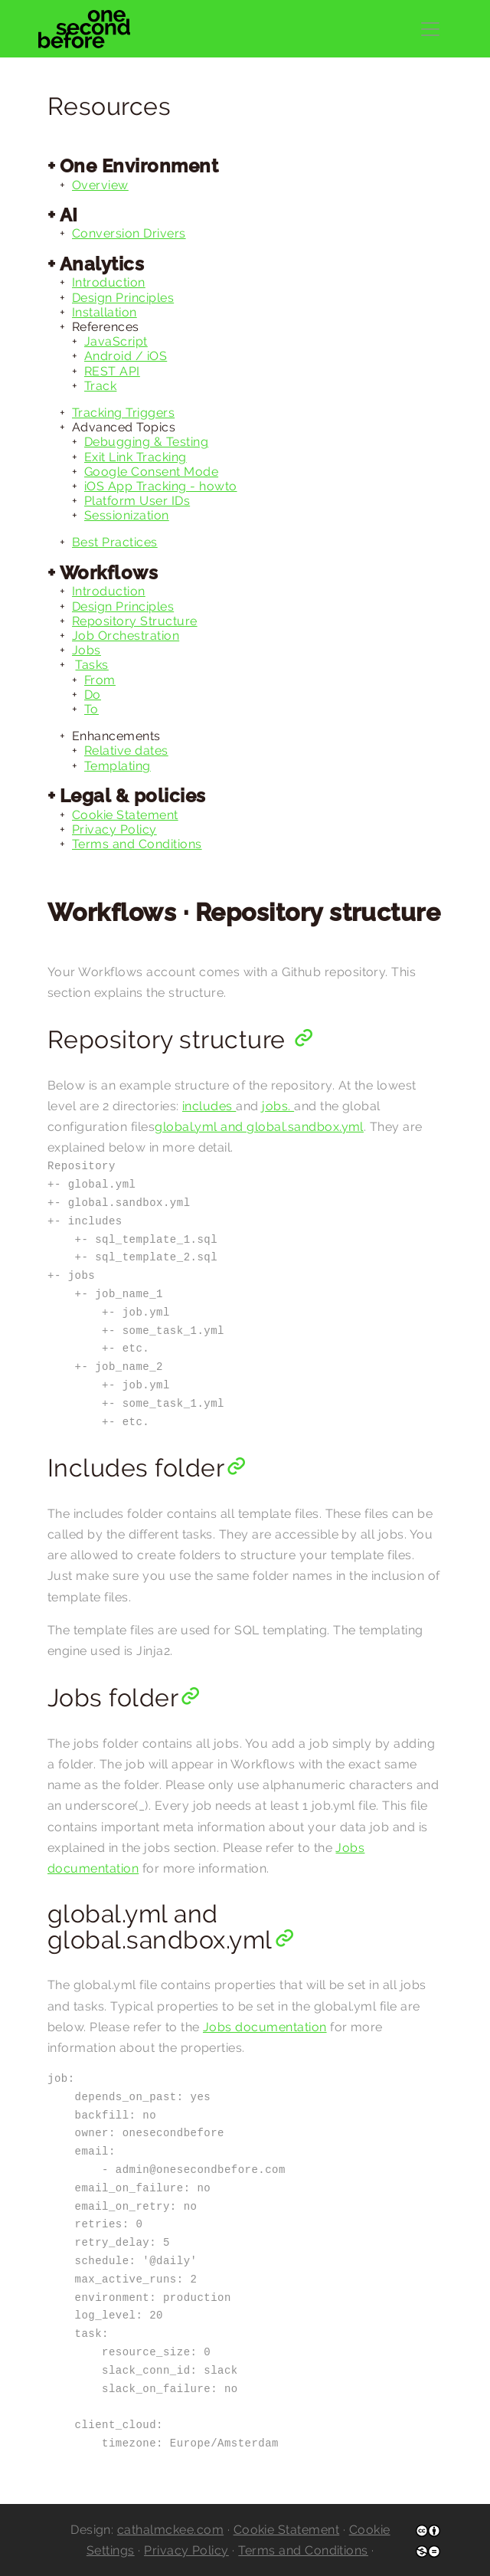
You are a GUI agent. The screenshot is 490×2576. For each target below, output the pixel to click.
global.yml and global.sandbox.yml (259, 1126)
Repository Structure (135, 621)
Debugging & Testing (146, 441)
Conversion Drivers (129, 233)
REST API (112, 371)
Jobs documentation (265, 2027)
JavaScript (116, 341)
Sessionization (126, 515)
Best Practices (115, 542)
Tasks (91, 664)
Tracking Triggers (123, 412)
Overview (100, 185)
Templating (117, 766)
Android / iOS (125, 356)
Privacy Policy (114, 829)
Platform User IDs (137, 500)
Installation (104, 312)
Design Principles (123, 297)
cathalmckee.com (170, 2529)
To (91, 709)
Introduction (108, 282)
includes (209, 1106)
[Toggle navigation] (430, 29)
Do (92, 694)
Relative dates (126, 750)
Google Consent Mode (151, 471)
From (100, 680)
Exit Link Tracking (135, 457)
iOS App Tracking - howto (160, 486)
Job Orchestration (125, 635)
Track (100, 386)
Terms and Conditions (137, 844)
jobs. (278, 1106)
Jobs (86, 650)
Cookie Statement (125, 815)
